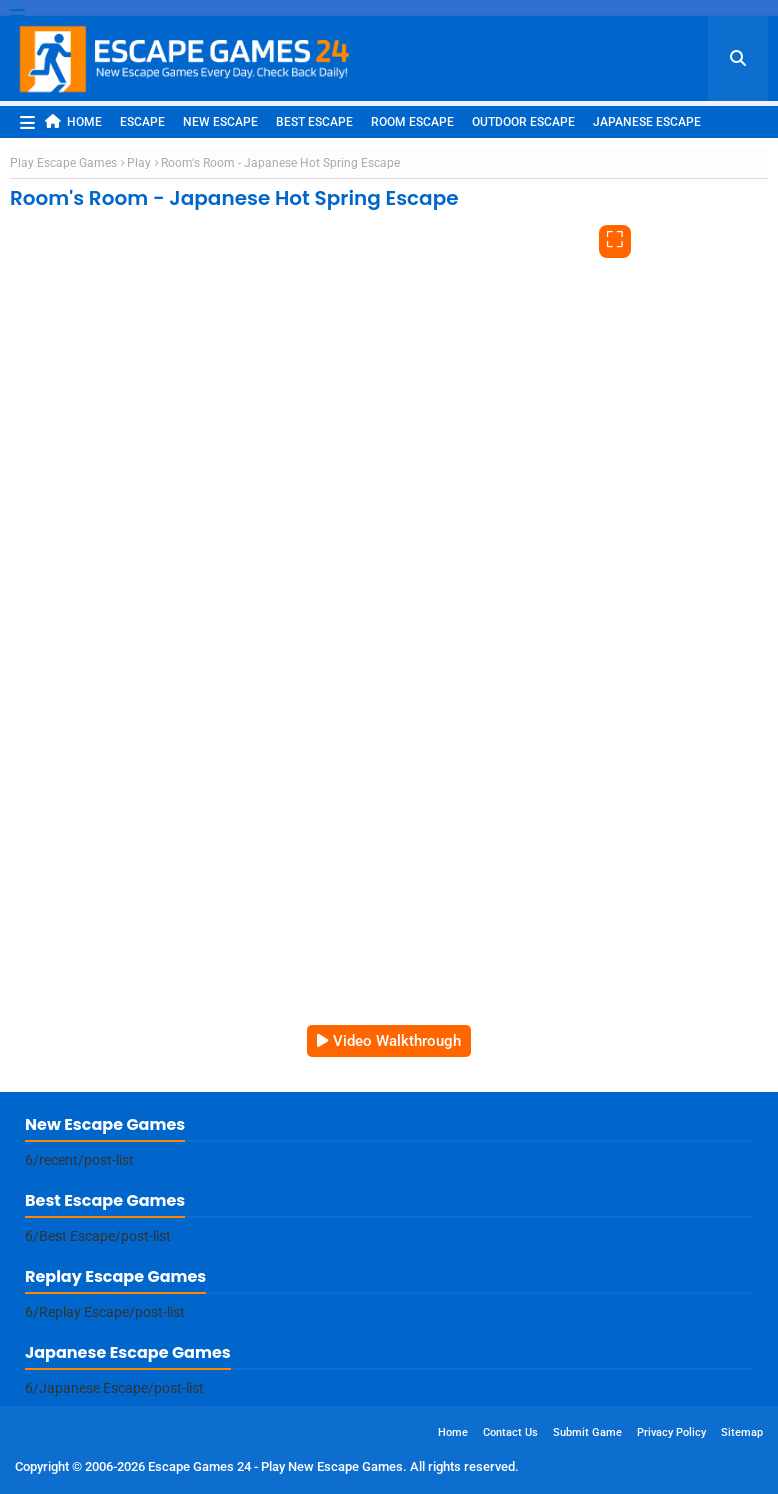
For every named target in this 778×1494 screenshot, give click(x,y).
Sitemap (742, 1432)
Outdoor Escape (523, 122)
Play (139, 163)
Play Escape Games (63, 163)
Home (73, 121)
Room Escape (412, 122)
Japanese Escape (647, 122)
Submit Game (587, 1432)
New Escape (220, 122)
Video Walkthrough (397, 1041)
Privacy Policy (671, 1432)
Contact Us (510, 1432)
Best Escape (314, 122)
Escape (142, 122)
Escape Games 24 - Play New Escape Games (275, 1466)
